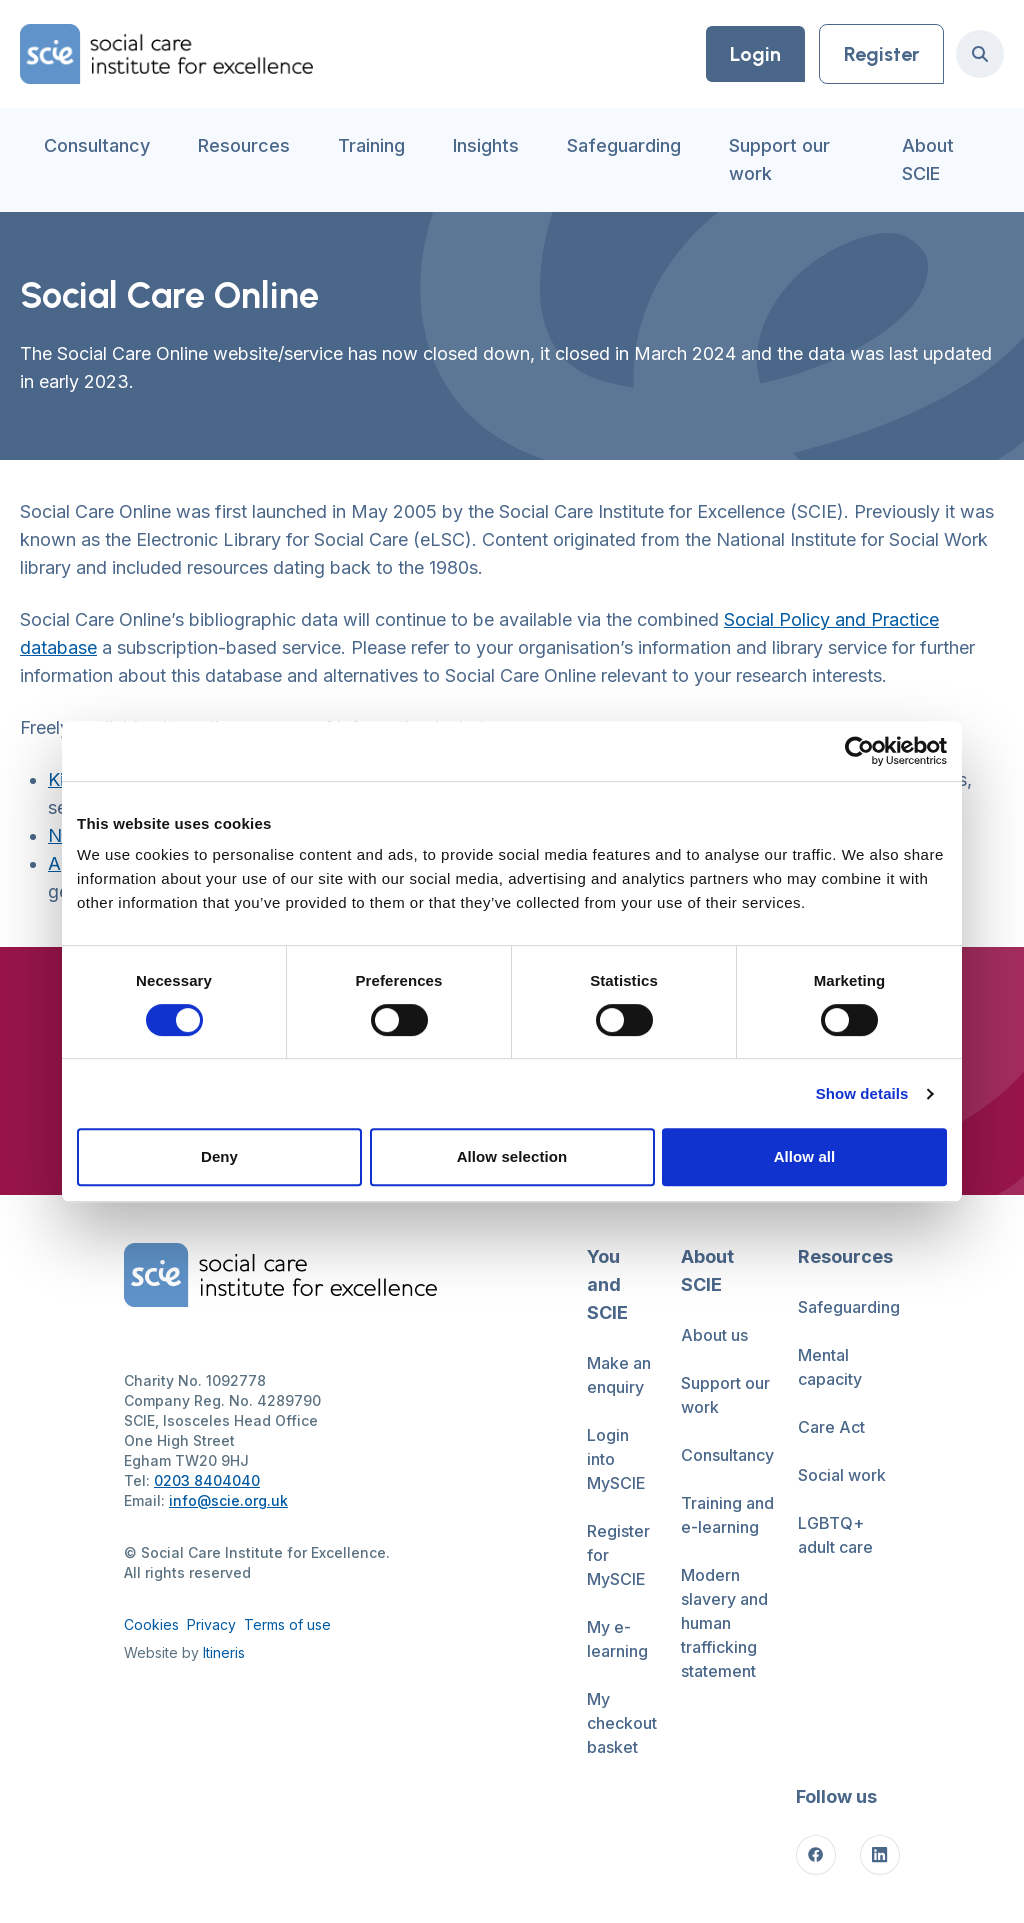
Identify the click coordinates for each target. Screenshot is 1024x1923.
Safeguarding (624, 145)
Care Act (831, 1427)
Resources (244, 145)
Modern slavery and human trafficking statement (724, 1623)
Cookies (151, 1624)
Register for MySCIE (618, 1555)
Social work (842, 1475)
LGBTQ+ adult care (835, 1535)
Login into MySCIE (616, 1459)
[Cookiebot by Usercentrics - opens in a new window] (859, 751)
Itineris (224, 1652)
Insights (486, 145)
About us (714, 1335)
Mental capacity (830, 1367)
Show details (862, 1093)
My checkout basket (622, 1723)
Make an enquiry (619, 1375)
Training (371, 145)
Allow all (805, 1156)
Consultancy (97, 145)
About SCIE (928, 159)
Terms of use (287, 1624)
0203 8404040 (207, 1480)
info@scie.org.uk (228, 1500)
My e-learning (617, 1639)
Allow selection (512, 1156)
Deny (219, 1156)
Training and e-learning (727, 1515)
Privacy (211, 1624)
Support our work (779, 159)
